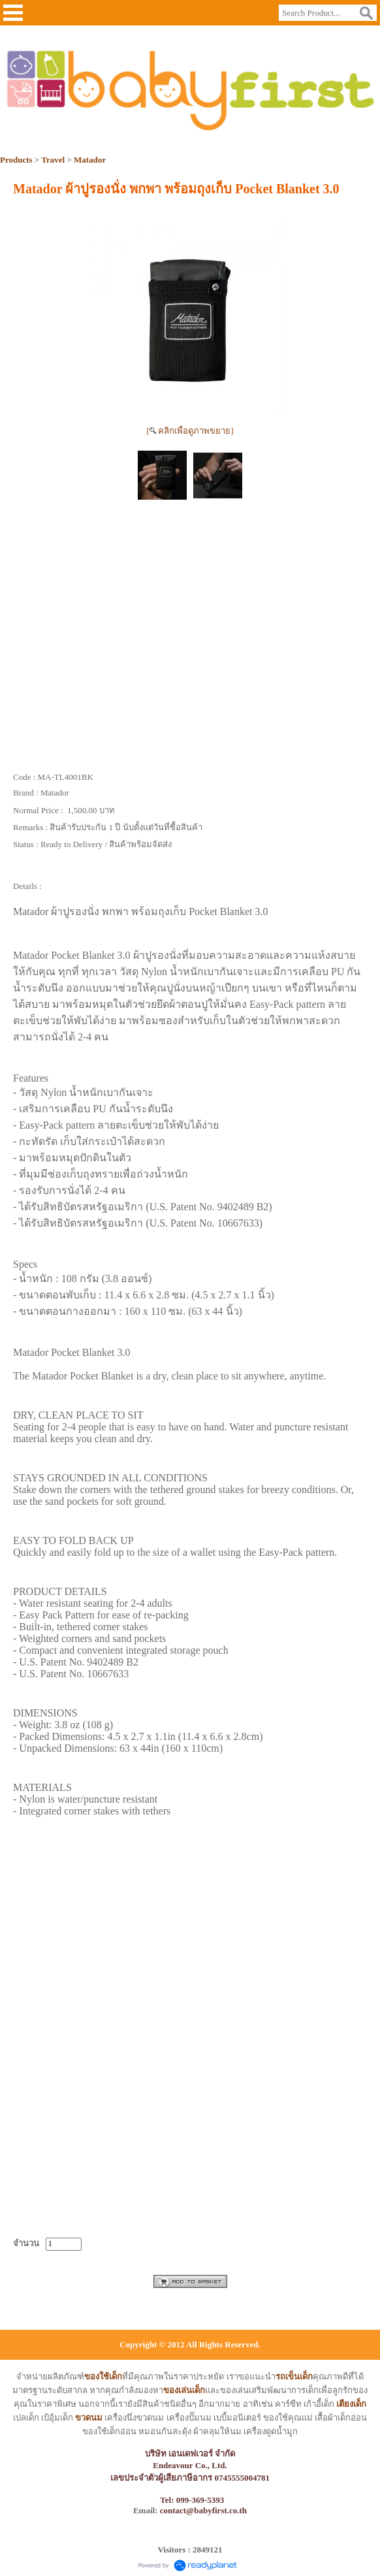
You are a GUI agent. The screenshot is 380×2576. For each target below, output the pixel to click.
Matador (90, 160)
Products (16, 160)
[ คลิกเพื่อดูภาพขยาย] (190, 431)
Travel (53, 160)
